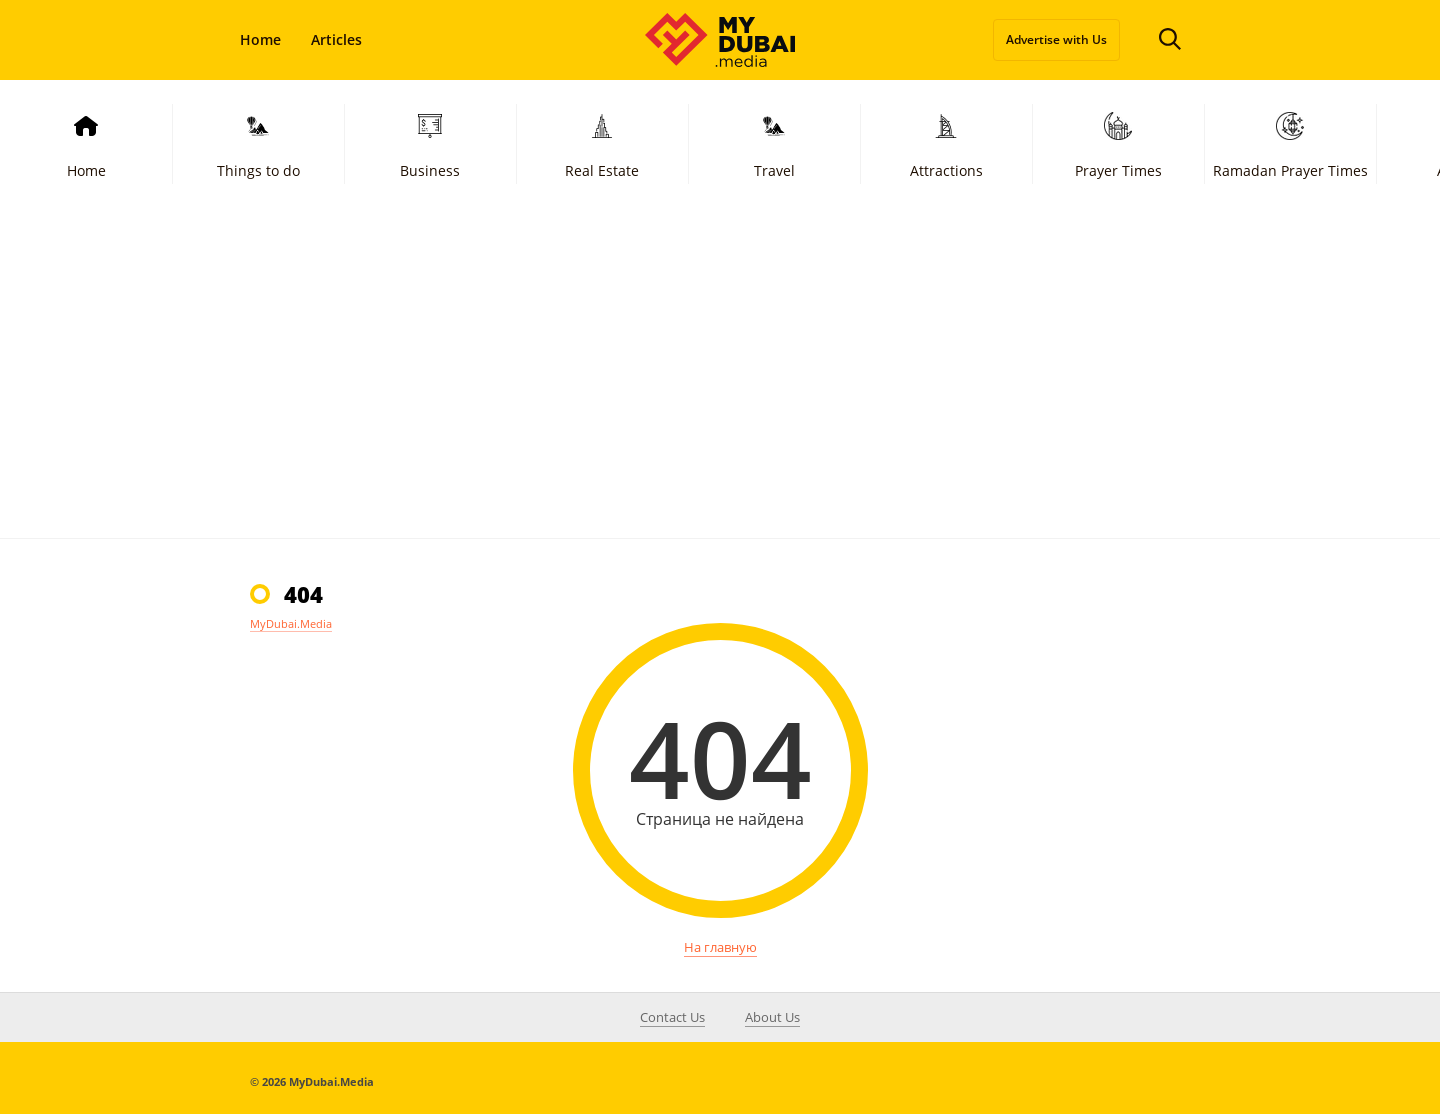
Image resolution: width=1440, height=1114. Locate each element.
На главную (720, 947)
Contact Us (672, 1017)
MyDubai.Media (291, 623)
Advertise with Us (1056, 39)
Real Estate (602, 143)
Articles (336, 39)
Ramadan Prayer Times (1290, 143)
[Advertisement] (720, 388)
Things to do (258, 143)
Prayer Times (1118, 143)
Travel (774, 143)
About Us (772, 1017)
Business (430, 143)
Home (260, 39)
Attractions (946, 143)
